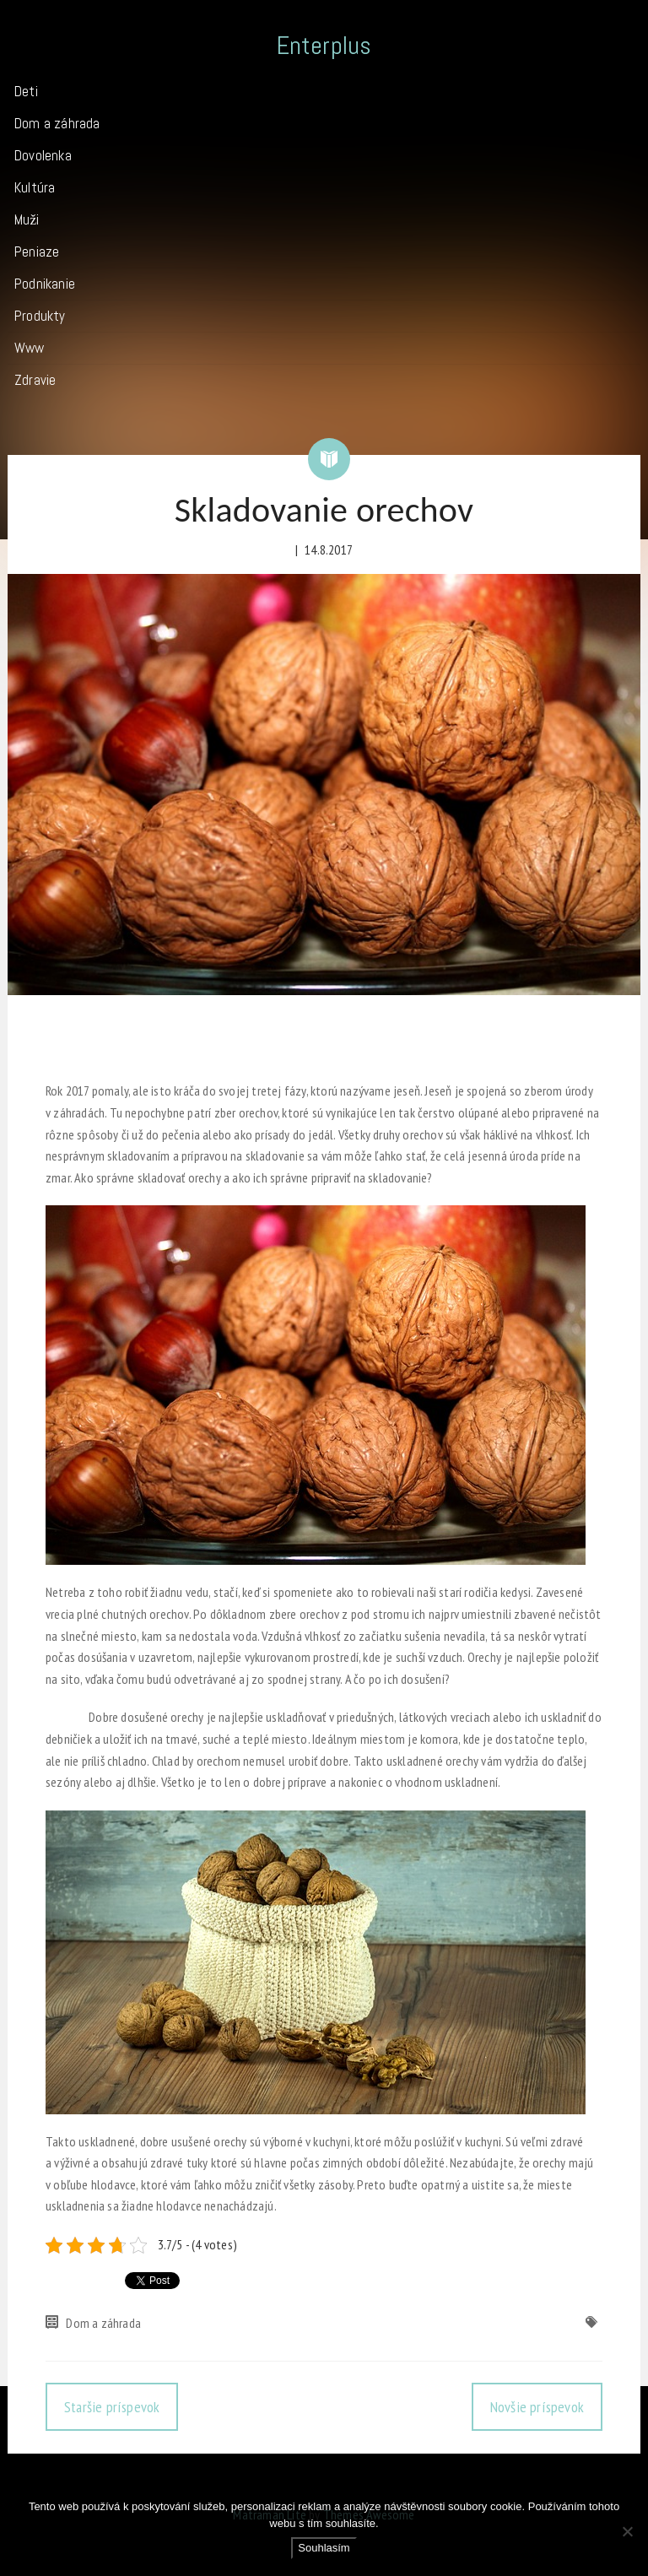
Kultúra (34, 187)
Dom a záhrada (57, 123)
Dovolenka (43, 155)
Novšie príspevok (537, 2406)
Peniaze (36, 251)
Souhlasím (323, 2547)
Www (29, 347)
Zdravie (35, 380)
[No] (626, 2531)
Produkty (40, 315)
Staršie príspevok (111, 2406)
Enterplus (324, 46)
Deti (26, 91)
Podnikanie (44, 283)
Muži (26, 219)
